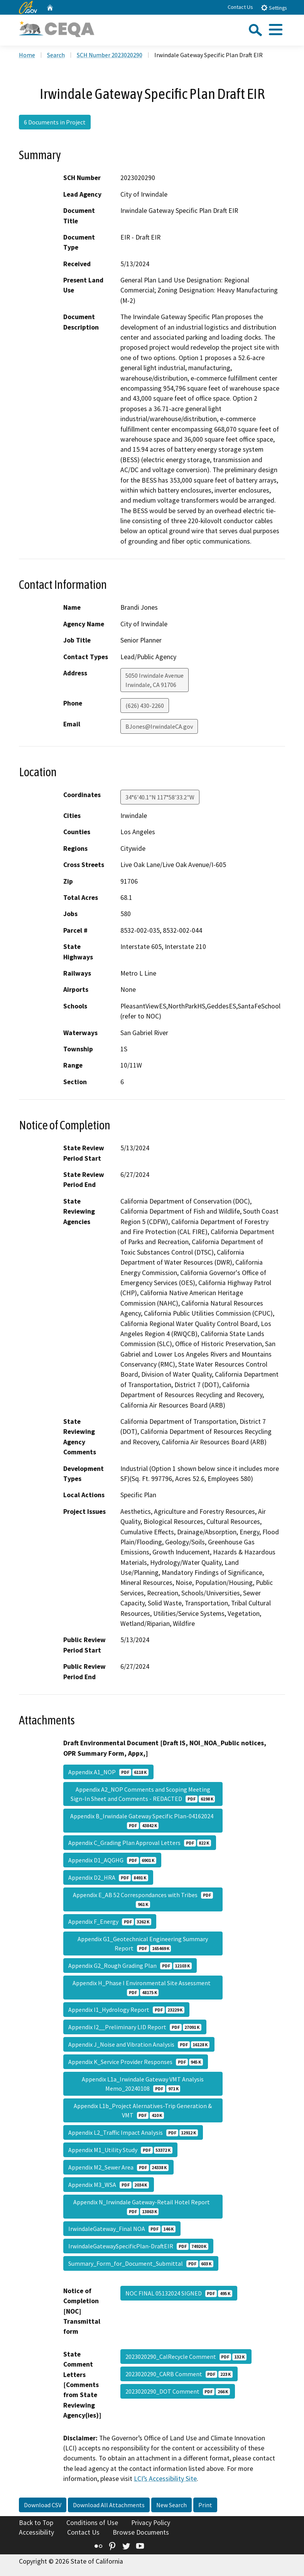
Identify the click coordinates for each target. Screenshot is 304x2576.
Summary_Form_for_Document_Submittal (140, 2263)
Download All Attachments (109, 2505)
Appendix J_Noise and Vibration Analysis (138, 2044)
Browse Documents (141, 2532)
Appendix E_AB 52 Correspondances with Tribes (143, 1899)
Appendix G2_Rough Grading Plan (130, 1965)
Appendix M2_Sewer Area (118, 2167)
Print (205, 2505)
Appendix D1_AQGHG (112, 1860)
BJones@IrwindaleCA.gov (159, 726)
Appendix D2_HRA (108, 1877)
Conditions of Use (92, 2522)
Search (56, 55)
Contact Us (240, 6)
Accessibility (36, 2532)
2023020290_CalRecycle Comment (186, 2356)
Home (27, 55)
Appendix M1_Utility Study (120, 2150)
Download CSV (42, 2505)
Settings (274, 7)
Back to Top (36, 2522)
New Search (171, 2505)
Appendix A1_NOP (108, 1772)
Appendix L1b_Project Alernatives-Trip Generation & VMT (143, 2110)
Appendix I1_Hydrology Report (126, 2009)
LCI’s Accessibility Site (165, 2478)
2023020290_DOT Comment (177, 2391)
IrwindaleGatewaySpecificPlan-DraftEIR (138, 2246)
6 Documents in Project (55, 122)
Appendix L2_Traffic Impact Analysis (133, 2132)
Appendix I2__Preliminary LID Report (134, 2027)
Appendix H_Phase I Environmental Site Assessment (143, 1987)
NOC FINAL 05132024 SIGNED (178, 2293)
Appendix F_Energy (109, 1921)
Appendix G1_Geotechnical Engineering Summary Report (143, 1943)
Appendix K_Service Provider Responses (135, 2062)
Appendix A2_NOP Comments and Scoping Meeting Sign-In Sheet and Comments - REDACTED (143, 1793)
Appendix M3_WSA (108, 2184)
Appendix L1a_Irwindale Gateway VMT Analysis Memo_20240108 (143, 2083)
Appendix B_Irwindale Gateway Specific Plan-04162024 (143, 1820)
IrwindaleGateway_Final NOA (122, 2229)
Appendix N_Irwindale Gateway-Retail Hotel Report (142, 2206)
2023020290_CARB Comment (179, 2374)
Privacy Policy (150, 2522)
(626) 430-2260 (144, 705)
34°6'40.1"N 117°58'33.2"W (159, 797)
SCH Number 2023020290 (109, 55)
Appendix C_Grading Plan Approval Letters (139, 1843)
